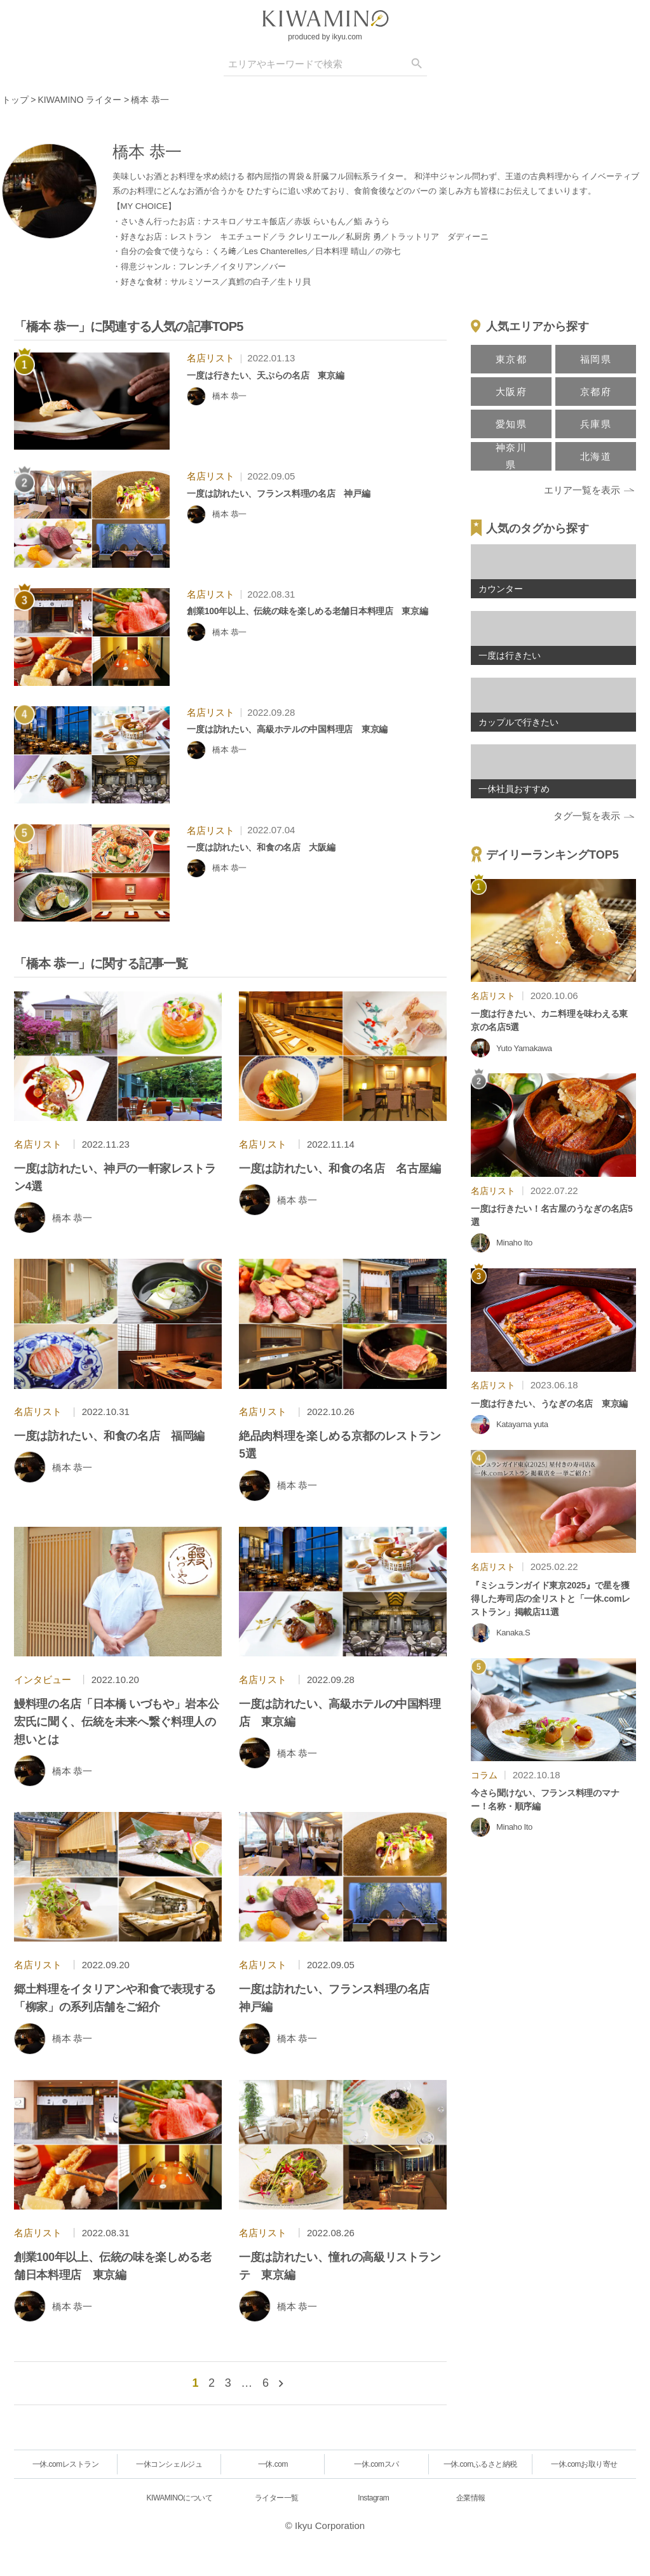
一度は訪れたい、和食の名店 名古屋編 (340, 1168)
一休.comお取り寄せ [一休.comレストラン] (584, 2464)
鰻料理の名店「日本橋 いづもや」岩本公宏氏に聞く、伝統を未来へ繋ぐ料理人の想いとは (116, 1722)
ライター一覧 (277, 2497)
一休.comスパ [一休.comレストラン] (376, 2464)
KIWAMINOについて (180, 2497)
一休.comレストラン (65, 2464)
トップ (15, 100)
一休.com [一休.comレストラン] (273, 2464)
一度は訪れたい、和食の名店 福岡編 (109, 1436)
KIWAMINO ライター (80, 100)
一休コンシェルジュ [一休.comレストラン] (169, 2464)
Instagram (373, 2497)
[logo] (325, 18)
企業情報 (470, 2497)
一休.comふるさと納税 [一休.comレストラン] (480, 2464)
